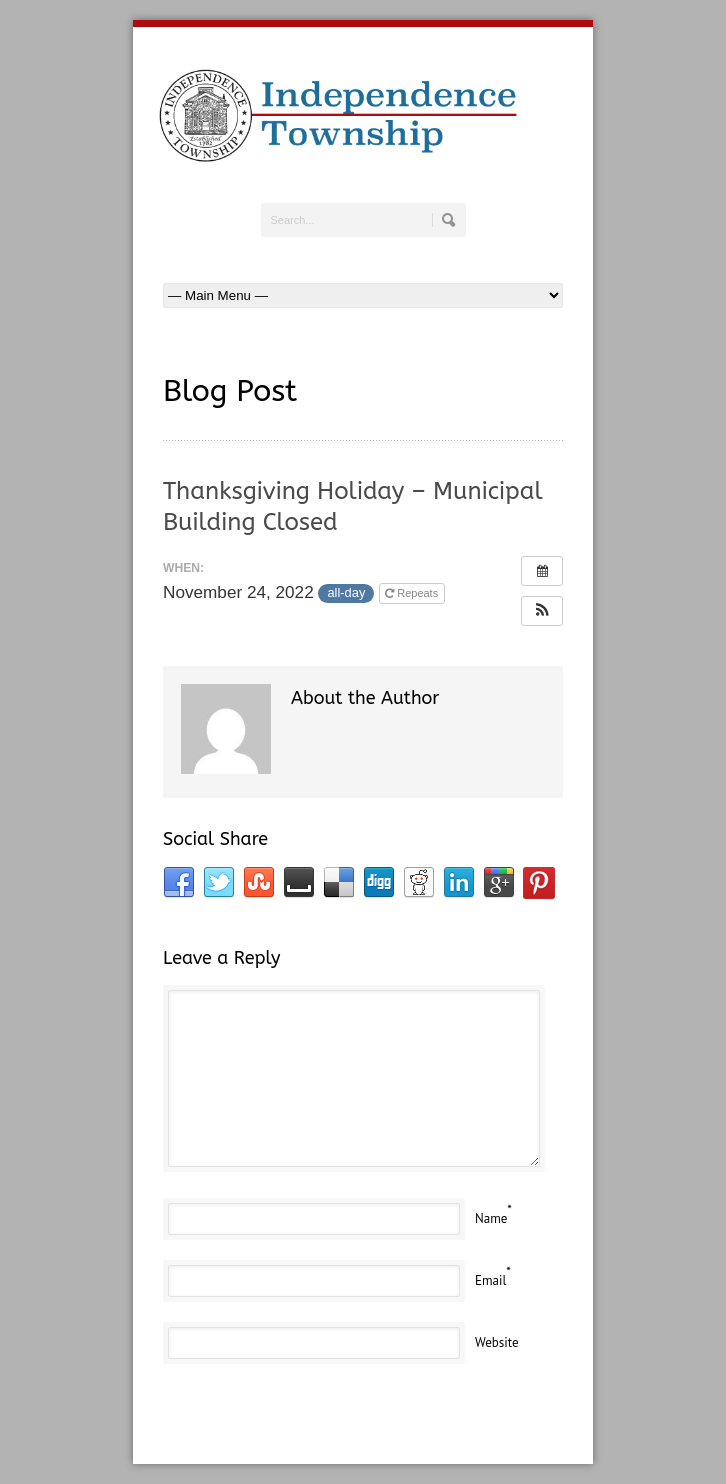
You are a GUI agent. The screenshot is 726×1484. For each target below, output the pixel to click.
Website (497, 1342)
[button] (542, 611)
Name (491, 1218)
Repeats (413, 593)
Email (490, 1280)
